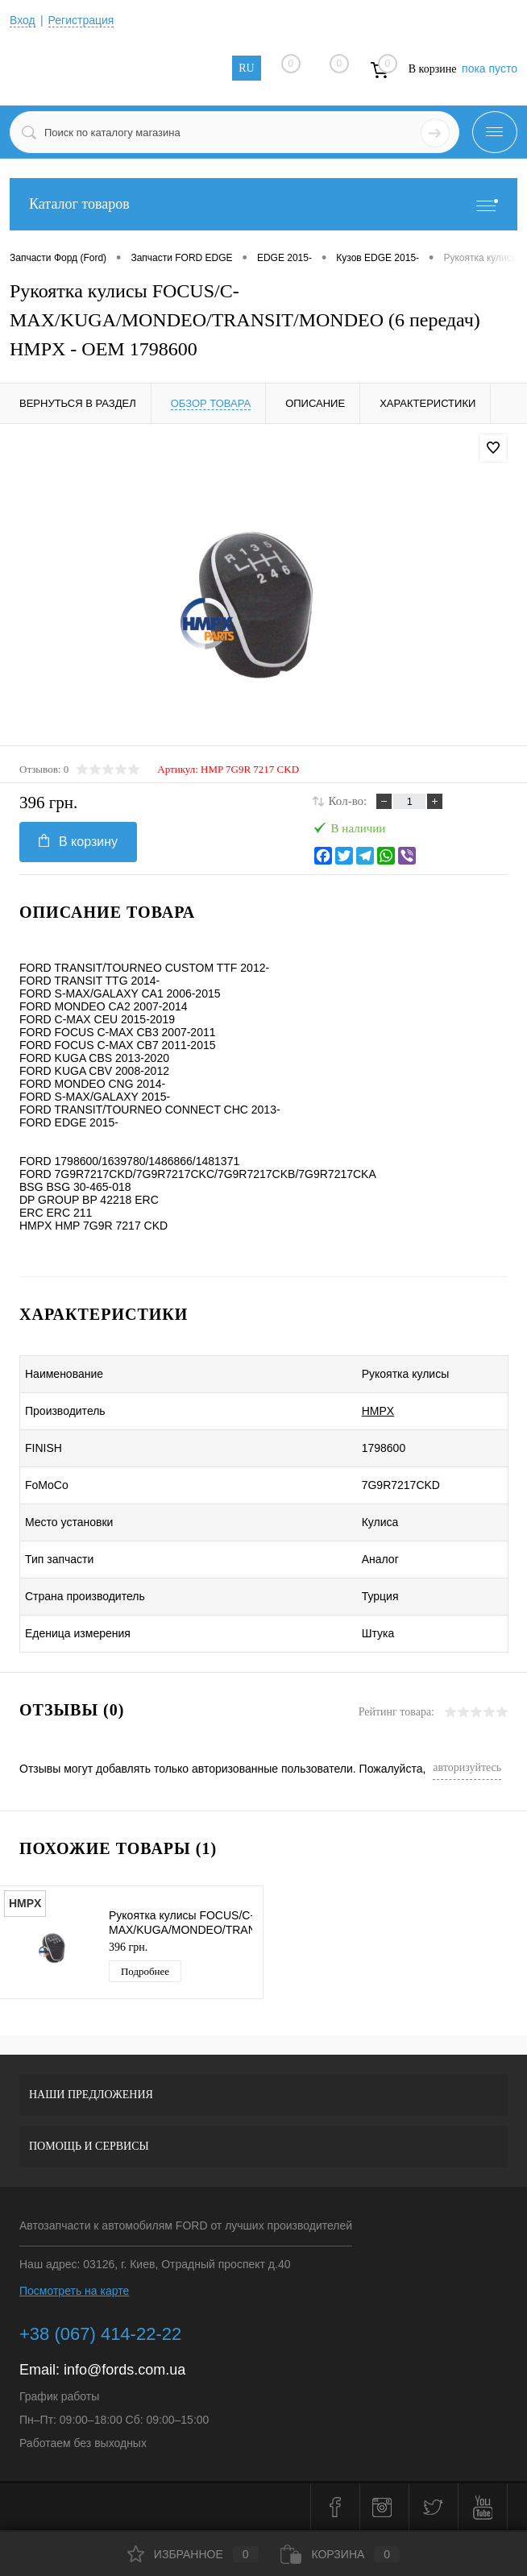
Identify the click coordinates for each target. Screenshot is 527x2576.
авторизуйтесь (467, 1767)
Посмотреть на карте (74, 2290)
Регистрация (81, 20)
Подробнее (145, 1971)
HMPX (378, 1410)
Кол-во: (348, 800)
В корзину (78, 841)
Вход (22, 20)
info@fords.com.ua (124, 2370)
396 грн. (128, 1947)
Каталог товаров (263, 204)
